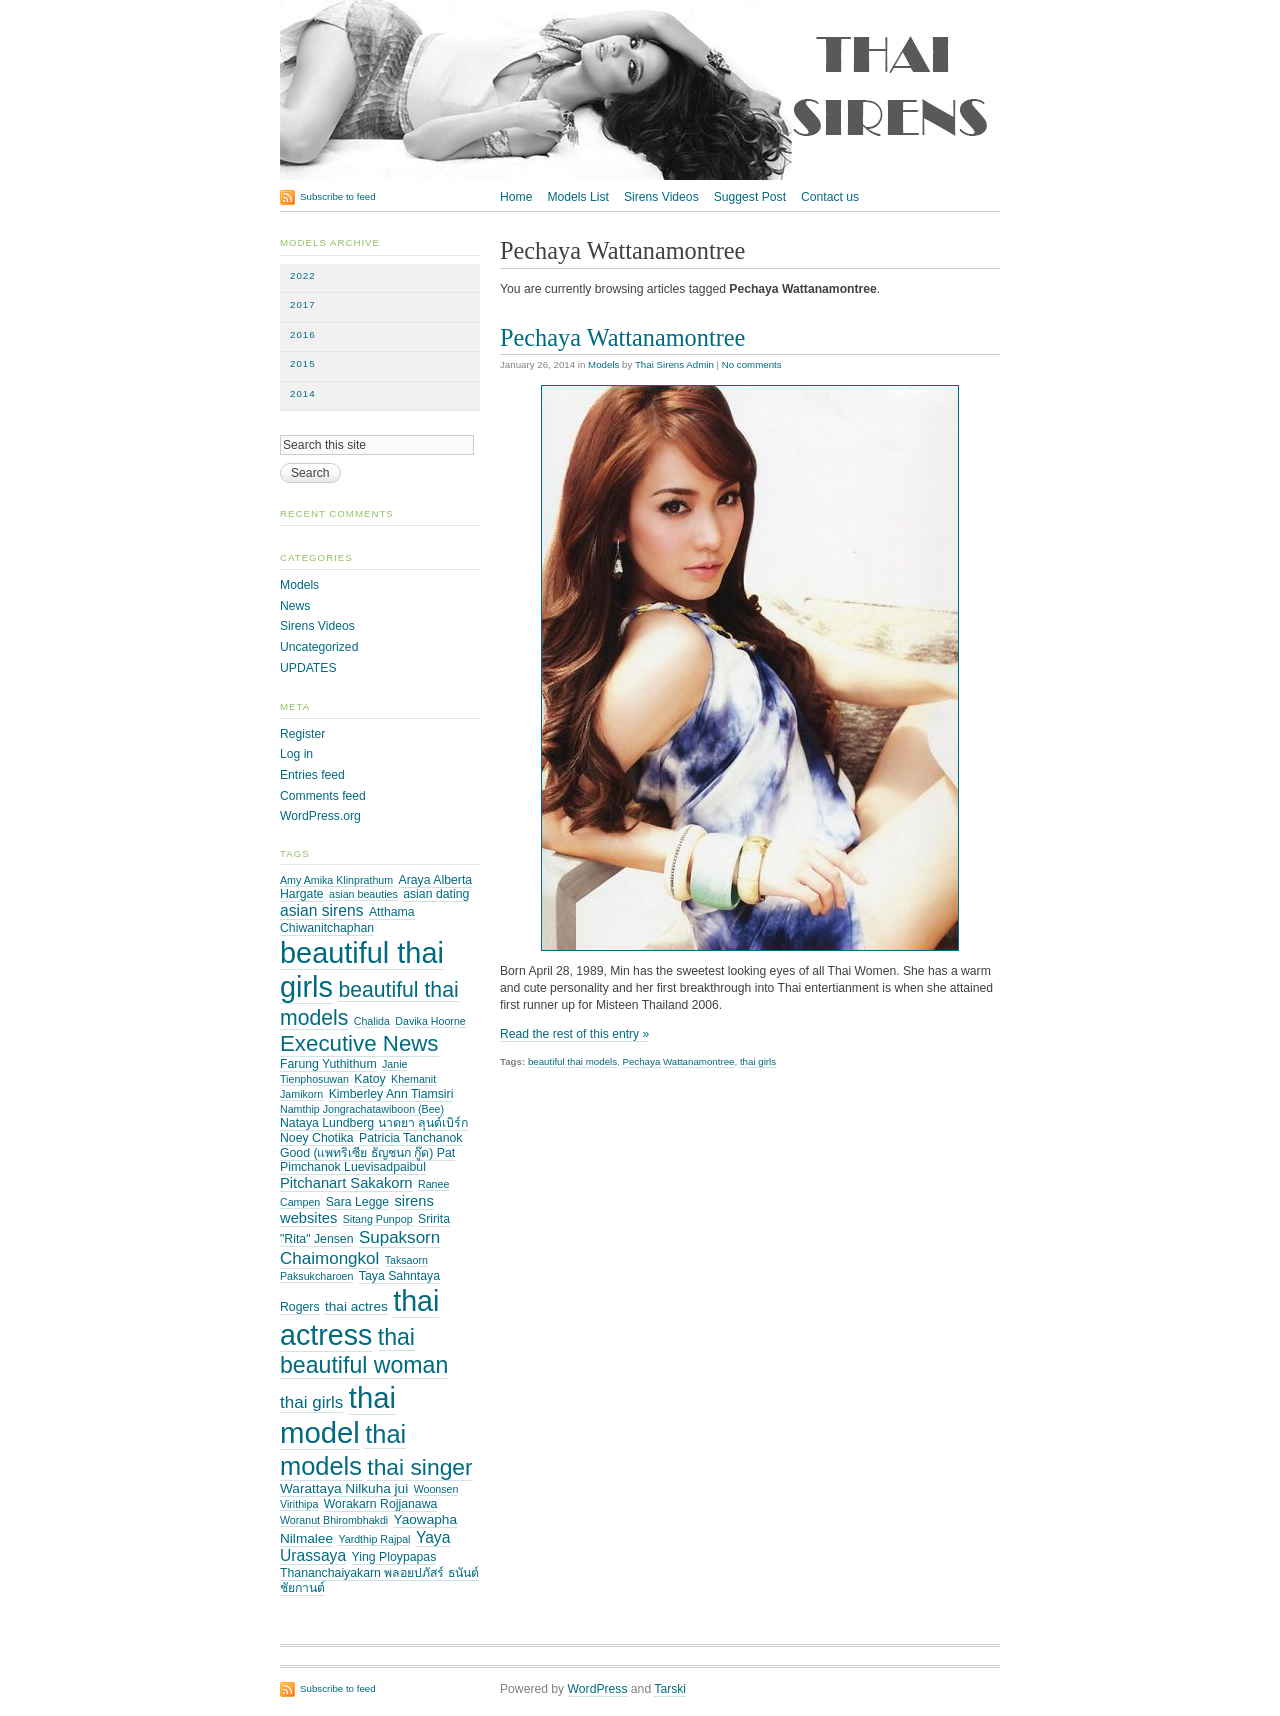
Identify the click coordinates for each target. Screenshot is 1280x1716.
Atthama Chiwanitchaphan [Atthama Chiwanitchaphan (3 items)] (347, 920)
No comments (752, 364)
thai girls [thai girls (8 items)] (311, 1402)
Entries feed (312, 775)
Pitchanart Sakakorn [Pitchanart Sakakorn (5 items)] (346, 1183)
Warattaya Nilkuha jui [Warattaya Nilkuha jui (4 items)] (344, 1488)
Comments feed (323, 796)
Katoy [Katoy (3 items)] (369, 1079)
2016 (303, 334)
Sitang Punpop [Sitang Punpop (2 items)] (378, 1219)
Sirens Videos (661, 197)
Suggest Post (750, 197)
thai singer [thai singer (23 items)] (419, 1467)
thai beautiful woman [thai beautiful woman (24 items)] (364, 1351)
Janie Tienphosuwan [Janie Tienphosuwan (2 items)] (343, 1071)
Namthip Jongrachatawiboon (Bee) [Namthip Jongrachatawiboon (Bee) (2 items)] (362, 1109)
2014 (303, 393)
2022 (303, 275)
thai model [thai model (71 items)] (338, 1415)
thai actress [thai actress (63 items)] (359, 1318)
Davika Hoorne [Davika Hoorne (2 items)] (430, 1021)
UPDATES (308, 668)
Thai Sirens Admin (674, 364)
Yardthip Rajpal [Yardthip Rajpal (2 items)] (374, 1539)
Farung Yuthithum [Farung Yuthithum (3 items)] (328, 1064)
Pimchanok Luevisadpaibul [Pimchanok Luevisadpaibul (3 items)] (353, 1167)
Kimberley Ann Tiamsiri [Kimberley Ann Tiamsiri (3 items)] (391, 1094)
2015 (303, 363)
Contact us (830, 197)
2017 (303, 304)
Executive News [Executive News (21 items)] (359, 1043)
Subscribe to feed (338, 196)
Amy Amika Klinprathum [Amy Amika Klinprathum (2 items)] (336, 880)
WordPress (598, 1689)
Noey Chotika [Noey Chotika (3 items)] (317, 1138)
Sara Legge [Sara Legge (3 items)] (357, 1202)
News (295, 606)
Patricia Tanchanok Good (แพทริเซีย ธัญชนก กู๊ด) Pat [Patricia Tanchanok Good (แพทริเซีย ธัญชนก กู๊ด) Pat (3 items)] (371, 1145)
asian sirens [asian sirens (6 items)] (322, 910)
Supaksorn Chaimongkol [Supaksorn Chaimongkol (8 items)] (360, 1247)
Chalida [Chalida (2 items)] (372, 1021)
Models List (577, 197)
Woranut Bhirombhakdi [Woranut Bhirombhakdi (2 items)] (334, 1520)
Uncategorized (319, 647)
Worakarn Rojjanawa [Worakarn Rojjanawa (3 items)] (381, 1504)
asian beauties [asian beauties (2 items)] (363, 894)
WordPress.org (320, 816)
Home (516, 197)
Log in (296, 754)
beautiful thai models (572, 1061)
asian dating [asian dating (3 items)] (436, 894)
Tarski (670, 1689)
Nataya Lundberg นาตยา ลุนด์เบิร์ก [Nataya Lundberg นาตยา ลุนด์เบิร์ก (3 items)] (374, 1123)
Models (603, 364)
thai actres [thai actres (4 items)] (356, 1306)
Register (302, 734)
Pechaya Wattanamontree (622, 337)
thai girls (758, 1061)
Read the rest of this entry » (574, 1034)
